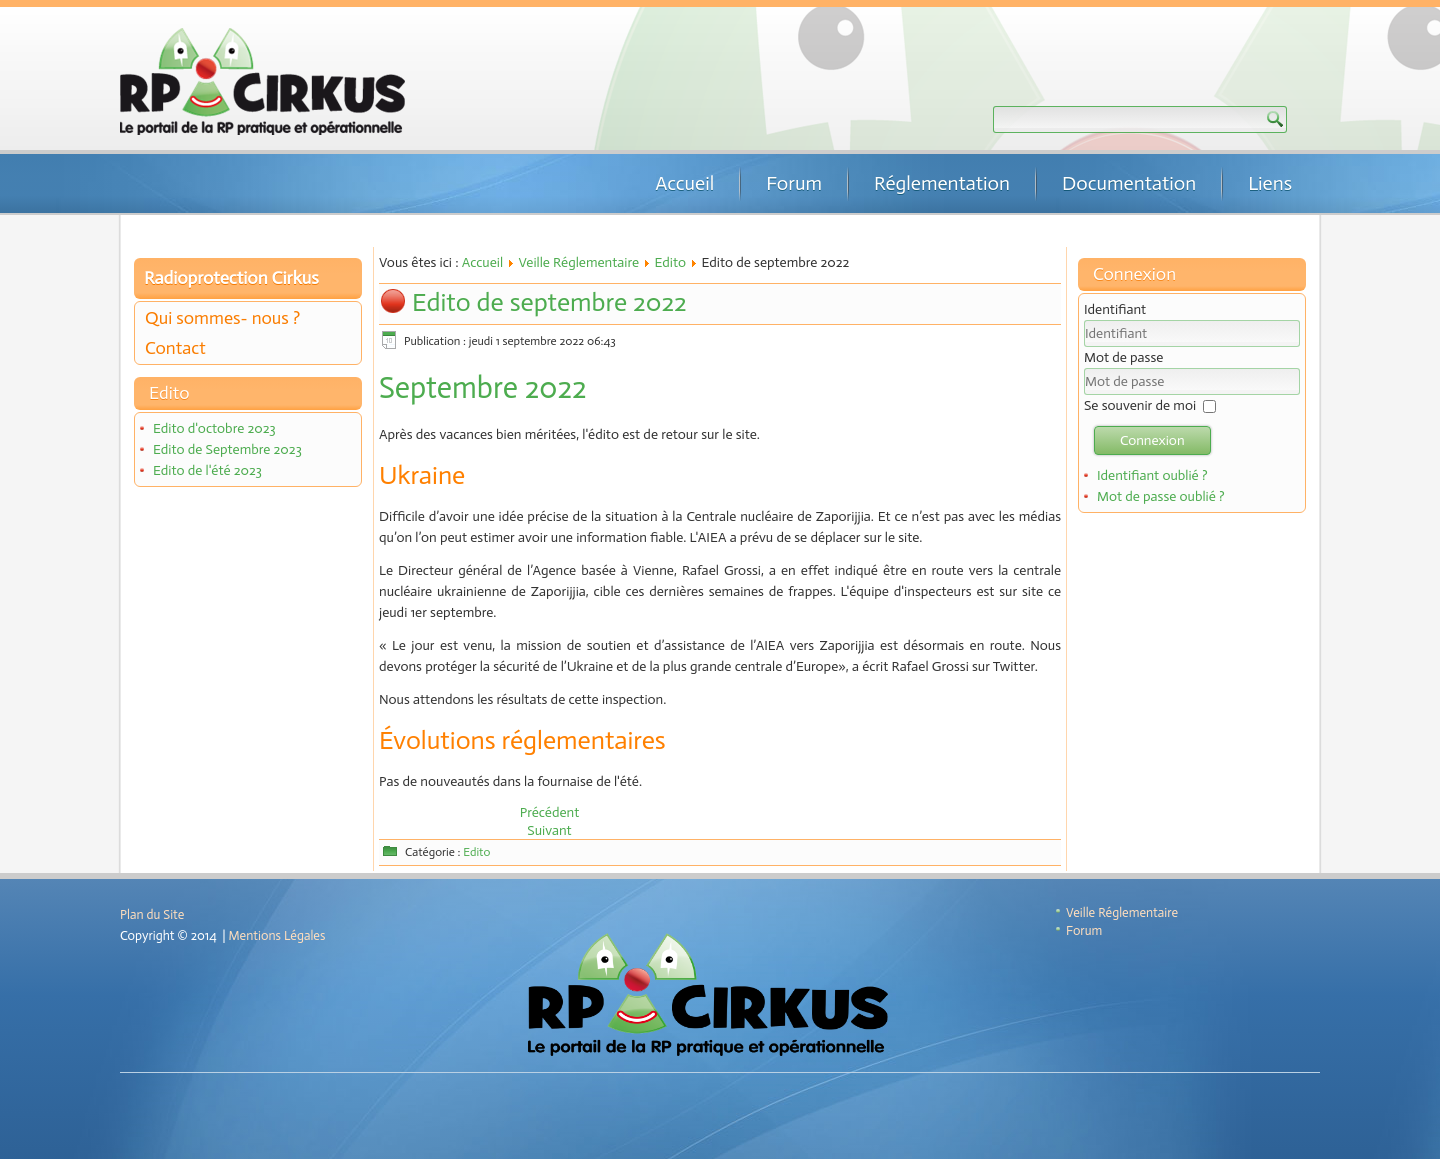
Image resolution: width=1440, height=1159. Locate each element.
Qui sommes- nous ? (222, 318)
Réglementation (942, 183)
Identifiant (1115, 309)
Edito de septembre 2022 (549, 302)
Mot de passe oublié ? (1161, 496)
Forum (794, 183)
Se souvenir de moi (1140, 405)
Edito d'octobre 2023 (214, 428)
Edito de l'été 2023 (207, 470)
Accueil (684, 183)
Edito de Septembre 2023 (227, 449)
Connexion (1152, 440)
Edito (671, 262)
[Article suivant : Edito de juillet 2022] (549, 830)
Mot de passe (1123, 357)
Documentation (1129, 183)
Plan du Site (152, 914)
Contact (175, 348)
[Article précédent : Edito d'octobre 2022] (550, 812)
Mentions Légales (277, 935)
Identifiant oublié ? (1152, 475)
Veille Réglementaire (578, 262)
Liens (1270, 183)
